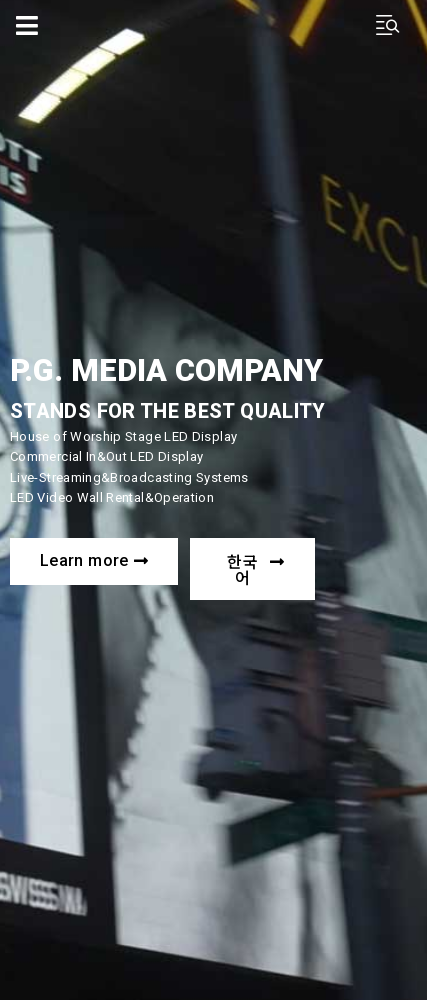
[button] (94, 561)
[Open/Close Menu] (27, 25)
